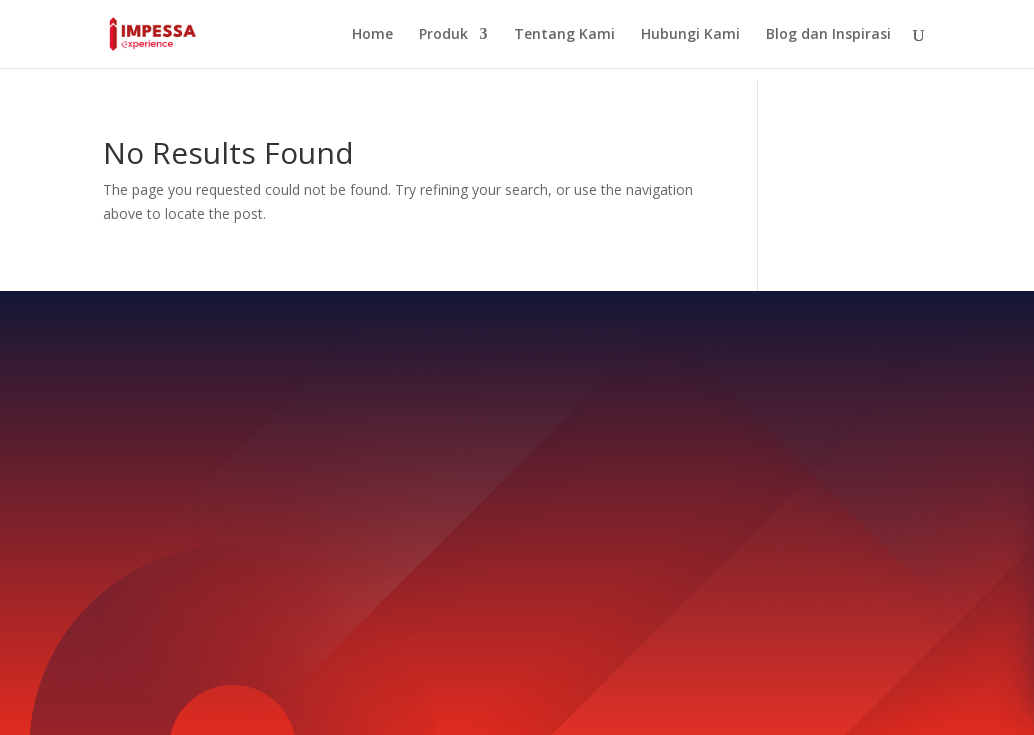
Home (372, 35)
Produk (443, 35)
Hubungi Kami (690, 35)
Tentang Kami (564, 35)
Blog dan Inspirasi (828, 35)
